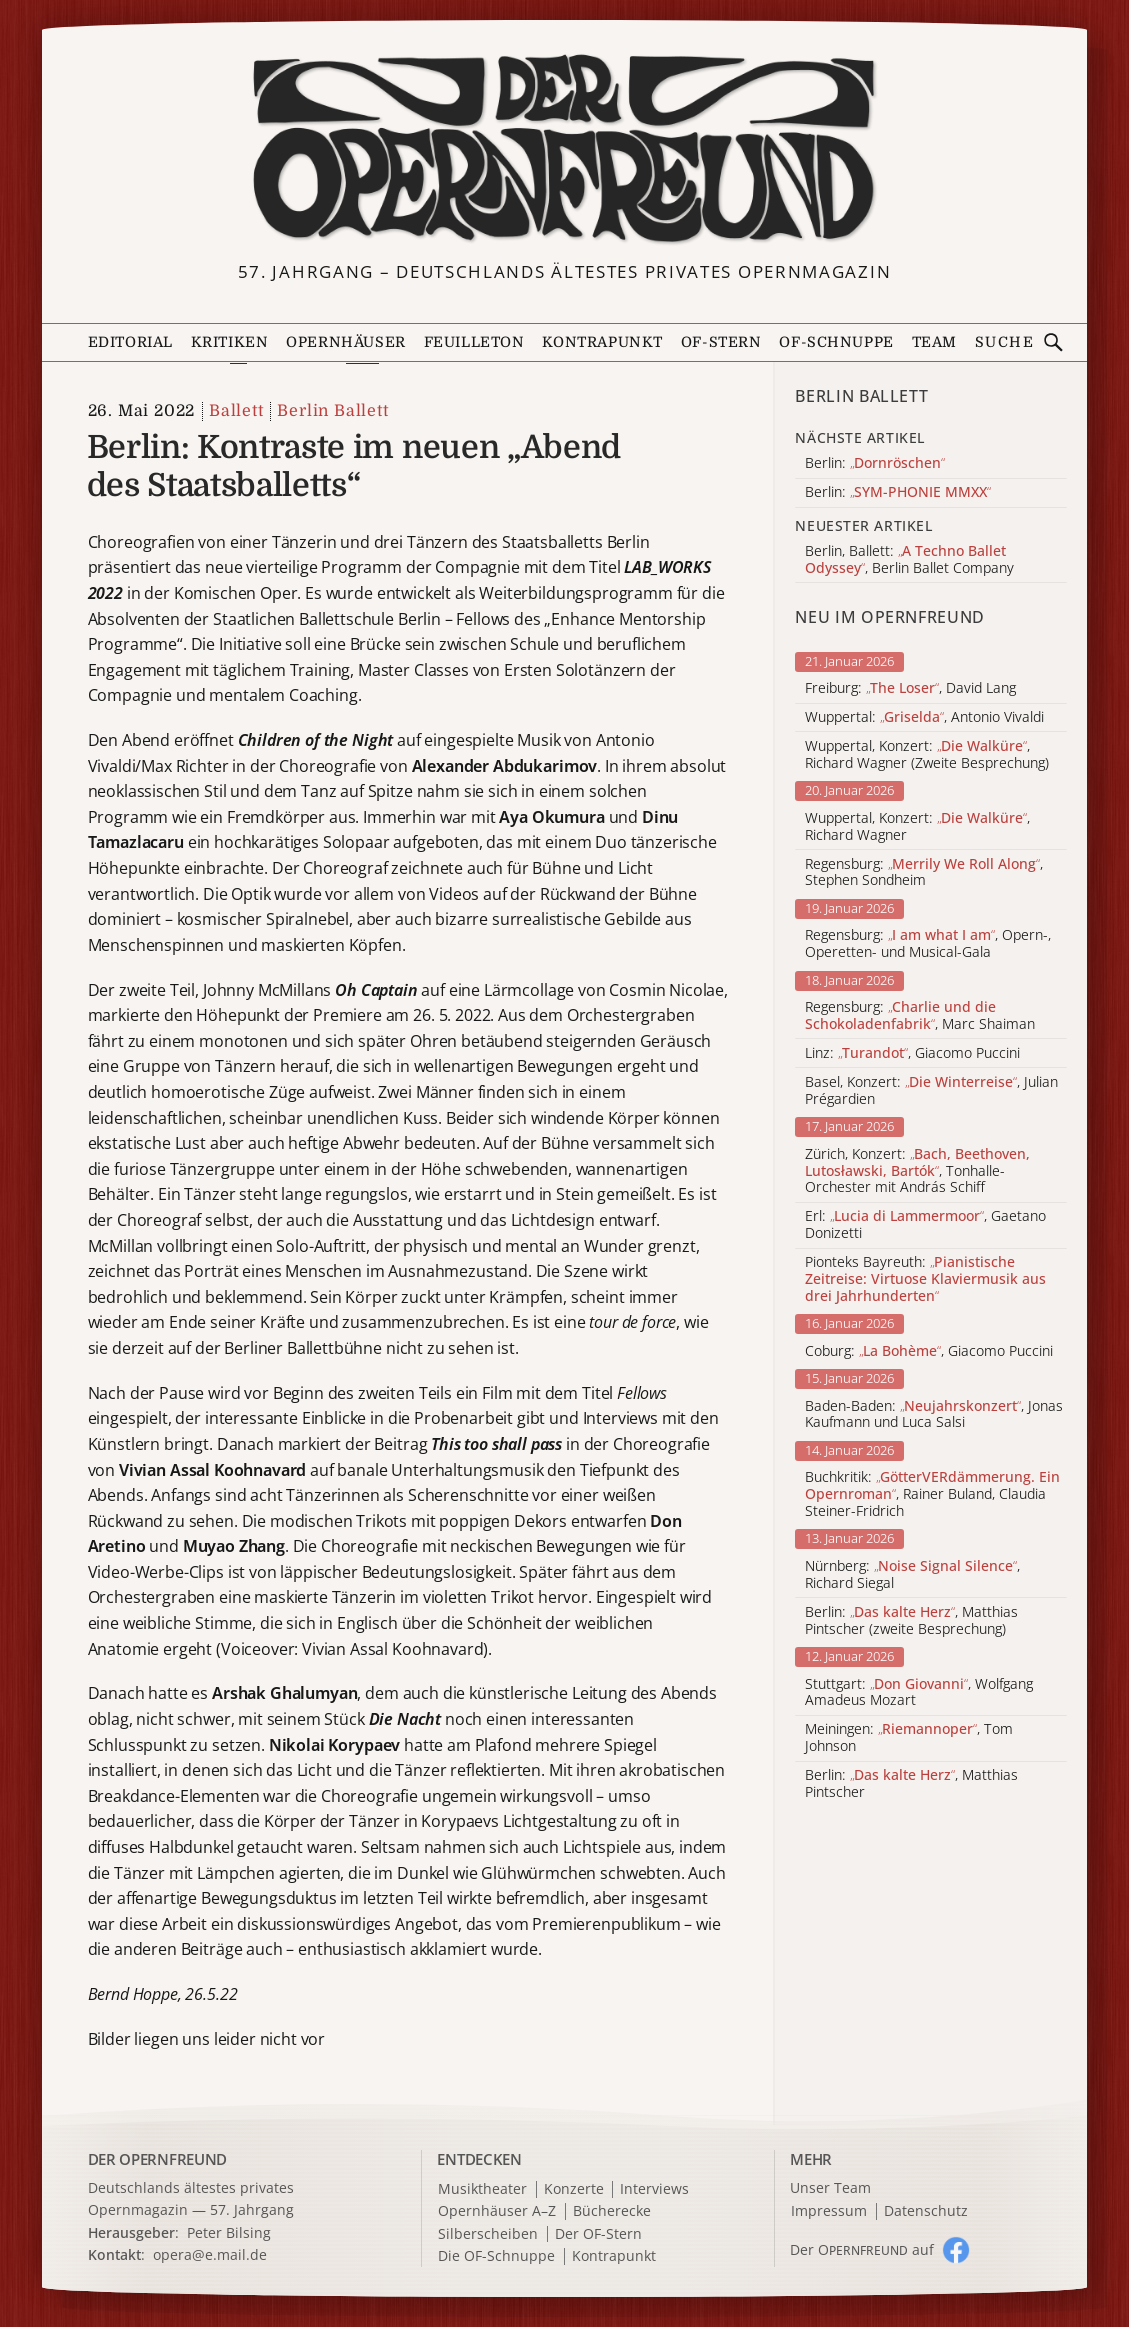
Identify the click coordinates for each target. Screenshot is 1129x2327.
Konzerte (574, 2189)
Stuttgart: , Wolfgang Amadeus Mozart (919, 1693)
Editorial (130, 342)
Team (934, 342)
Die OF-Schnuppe (496, 2256)
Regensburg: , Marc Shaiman (920, 1016)
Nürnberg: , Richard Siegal (912, 1575)
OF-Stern (721, 342)
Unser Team (830, 2187)
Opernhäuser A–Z (497, 2211)
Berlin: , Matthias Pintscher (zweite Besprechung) (911, 1621)
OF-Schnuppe (836, 342)
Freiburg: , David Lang (910, 688)
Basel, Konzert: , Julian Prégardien (931, 1091)
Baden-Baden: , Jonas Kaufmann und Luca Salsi (934, 1415)
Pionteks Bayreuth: (925, 1279)
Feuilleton (474, 342)
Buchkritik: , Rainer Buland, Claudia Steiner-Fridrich (932, 1494)
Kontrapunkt (602, 342)
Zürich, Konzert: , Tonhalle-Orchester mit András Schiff (917, 1171)
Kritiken (230, 342)
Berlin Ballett (332, 411)
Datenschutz (926, 2211)
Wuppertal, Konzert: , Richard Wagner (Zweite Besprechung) (927, 755)
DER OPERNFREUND (158, 2159)
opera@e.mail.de (210, 2254)
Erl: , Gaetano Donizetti (925, 1225)
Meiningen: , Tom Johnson (909, 1738)
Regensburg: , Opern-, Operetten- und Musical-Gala (928, 944)
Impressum (829, 2211)
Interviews (654, 2189)
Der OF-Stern (598, 2234)
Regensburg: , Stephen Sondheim (924, 873)
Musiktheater (482, 2189)
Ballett (236, 411)
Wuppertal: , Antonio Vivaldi (924, 717)
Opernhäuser (345, 342)
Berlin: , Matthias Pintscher (911, 1784)
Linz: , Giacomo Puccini (912, 1053)
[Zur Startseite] (565, 149)
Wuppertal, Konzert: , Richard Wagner (917, 827)
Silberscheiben (488, 2234)
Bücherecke (612, 2211)
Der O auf (862, 2249)
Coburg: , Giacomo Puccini (929, 1351)
